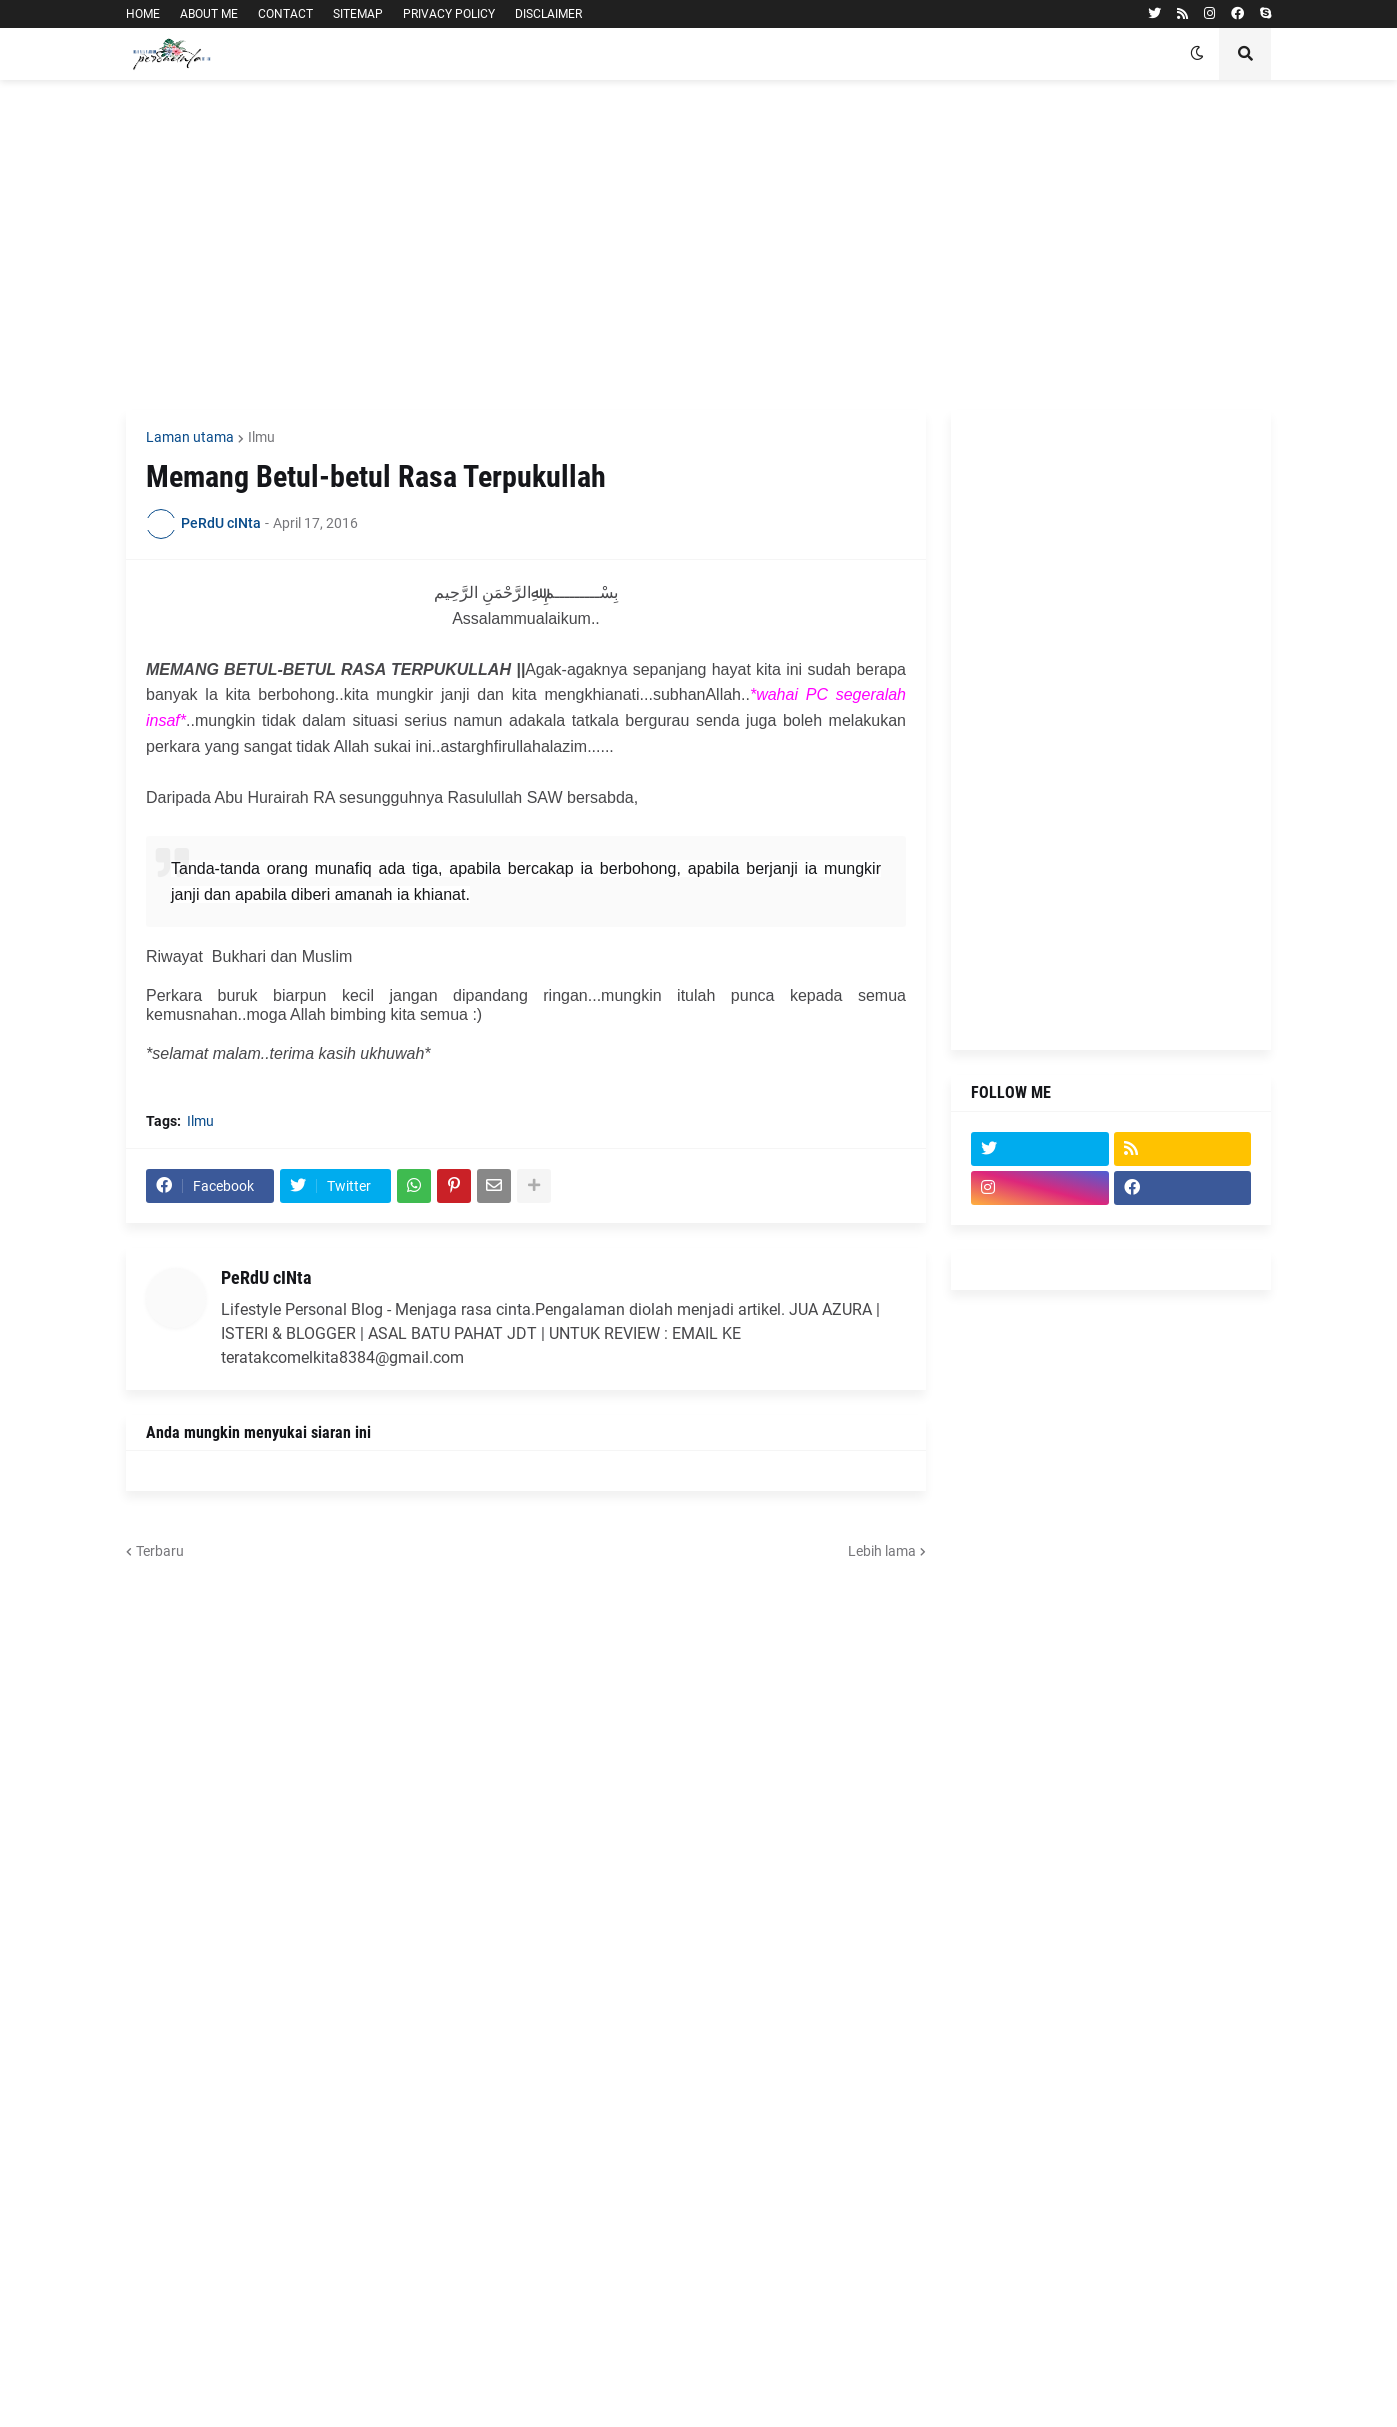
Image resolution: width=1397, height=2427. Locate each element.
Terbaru (160, 1551)
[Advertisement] (698, 245)
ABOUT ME (209, 14)
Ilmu (261, 437)
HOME (143, 14)
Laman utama (190, 437)
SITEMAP (358, 14)
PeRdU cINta (266, 1277)
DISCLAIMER (548, 14)
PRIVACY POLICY (449, 14)
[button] (1197, 54)
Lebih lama (882, 1551)
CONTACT (285, 14)
